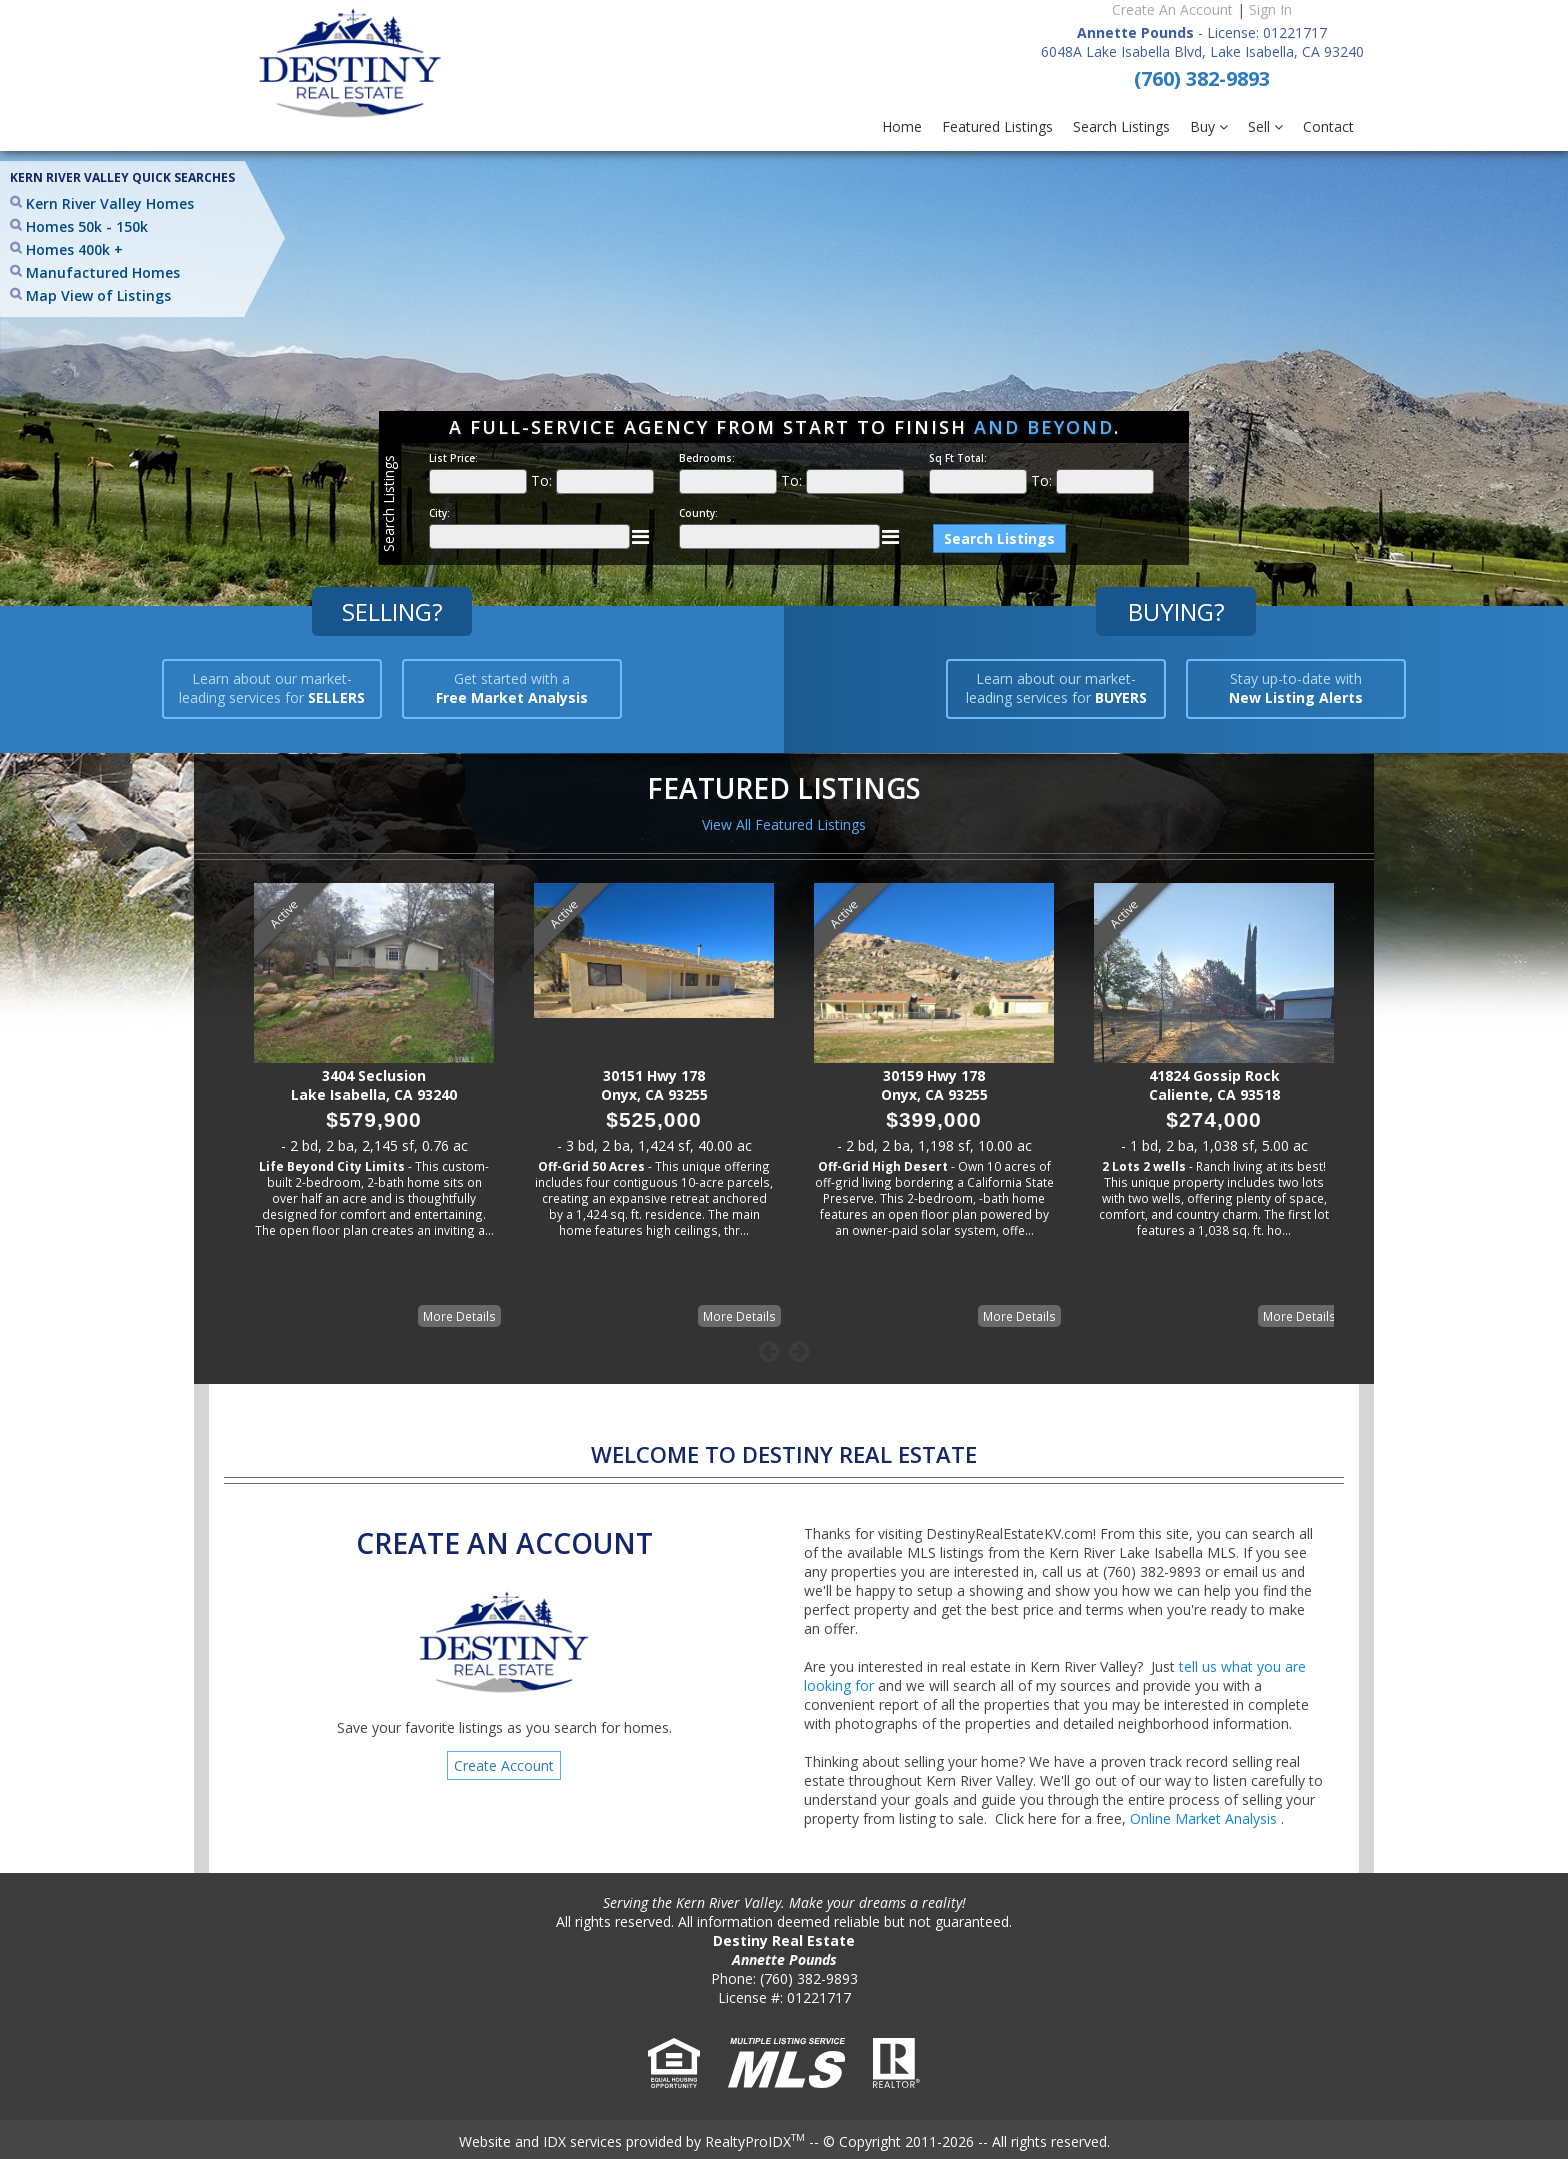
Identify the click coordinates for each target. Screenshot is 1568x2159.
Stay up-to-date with (1296, 688)
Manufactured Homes (103, 272)
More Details (459, 1316)
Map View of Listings (98, 295)
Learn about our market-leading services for (272, 688)
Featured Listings (997, 126)
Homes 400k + (74, 249)
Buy (1209, 126)
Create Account (504, 1765)
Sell (1265, 126)
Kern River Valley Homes (110, 203)
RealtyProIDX (755, 2141)
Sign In (1270, 9)
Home (902, 126)
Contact (1328, 126)
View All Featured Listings (784, 824)
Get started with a (512, 688)
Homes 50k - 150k (87, 226)
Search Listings (1121, 126)
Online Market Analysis (1205, 1818)
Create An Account (1172, 9)
